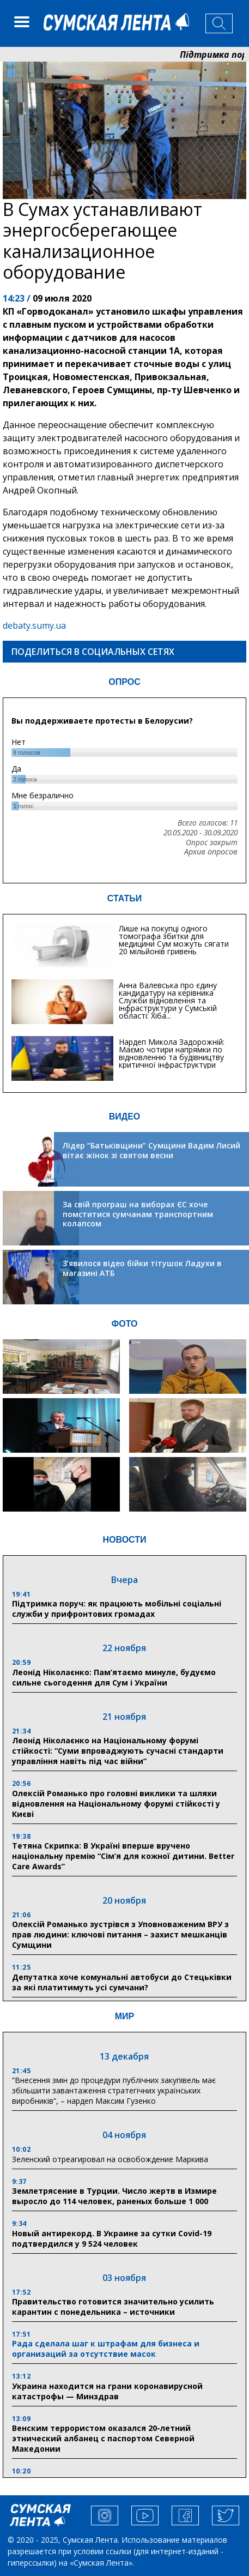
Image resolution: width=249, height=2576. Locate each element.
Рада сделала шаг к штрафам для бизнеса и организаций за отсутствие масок (105, 2348)
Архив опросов (211, 852)
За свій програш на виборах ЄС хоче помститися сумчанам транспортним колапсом (138, 1214)
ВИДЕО (125, 1116)
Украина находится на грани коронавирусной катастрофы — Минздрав (107, 2391)
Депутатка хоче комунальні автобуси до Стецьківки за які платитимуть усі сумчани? (122, 1982)
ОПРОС (124, 682)
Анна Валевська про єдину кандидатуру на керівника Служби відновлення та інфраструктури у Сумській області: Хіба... (168, 1000)
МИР (125, 2016)
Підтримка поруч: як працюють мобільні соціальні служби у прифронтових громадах (116, 1608)
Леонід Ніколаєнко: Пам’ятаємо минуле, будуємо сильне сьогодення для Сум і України (114, 1677)
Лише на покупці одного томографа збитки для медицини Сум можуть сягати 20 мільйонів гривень (174, 939)
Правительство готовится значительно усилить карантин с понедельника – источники (113, 2306)
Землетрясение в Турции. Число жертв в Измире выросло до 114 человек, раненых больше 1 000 (114, 2196)
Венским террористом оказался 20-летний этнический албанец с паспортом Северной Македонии (103, 2438)
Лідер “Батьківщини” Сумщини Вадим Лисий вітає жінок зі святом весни (151, 1150)
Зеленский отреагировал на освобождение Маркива (110, 2159)
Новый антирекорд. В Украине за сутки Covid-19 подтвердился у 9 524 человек (111, 2238)
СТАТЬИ (124, 898)
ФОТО (125, 1323)
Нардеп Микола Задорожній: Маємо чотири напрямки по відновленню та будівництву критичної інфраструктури (171, 1053)
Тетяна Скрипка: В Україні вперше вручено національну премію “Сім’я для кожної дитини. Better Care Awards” (123, 1855)
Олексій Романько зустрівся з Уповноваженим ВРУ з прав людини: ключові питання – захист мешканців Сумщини (120, 1934)
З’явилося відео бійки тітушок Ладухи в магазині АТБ (142, 1268)
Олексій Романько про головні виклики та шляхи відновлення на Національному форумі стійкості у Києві (116, 1803)
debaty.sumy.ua (34, 625)
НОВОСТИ (124, 1539)
